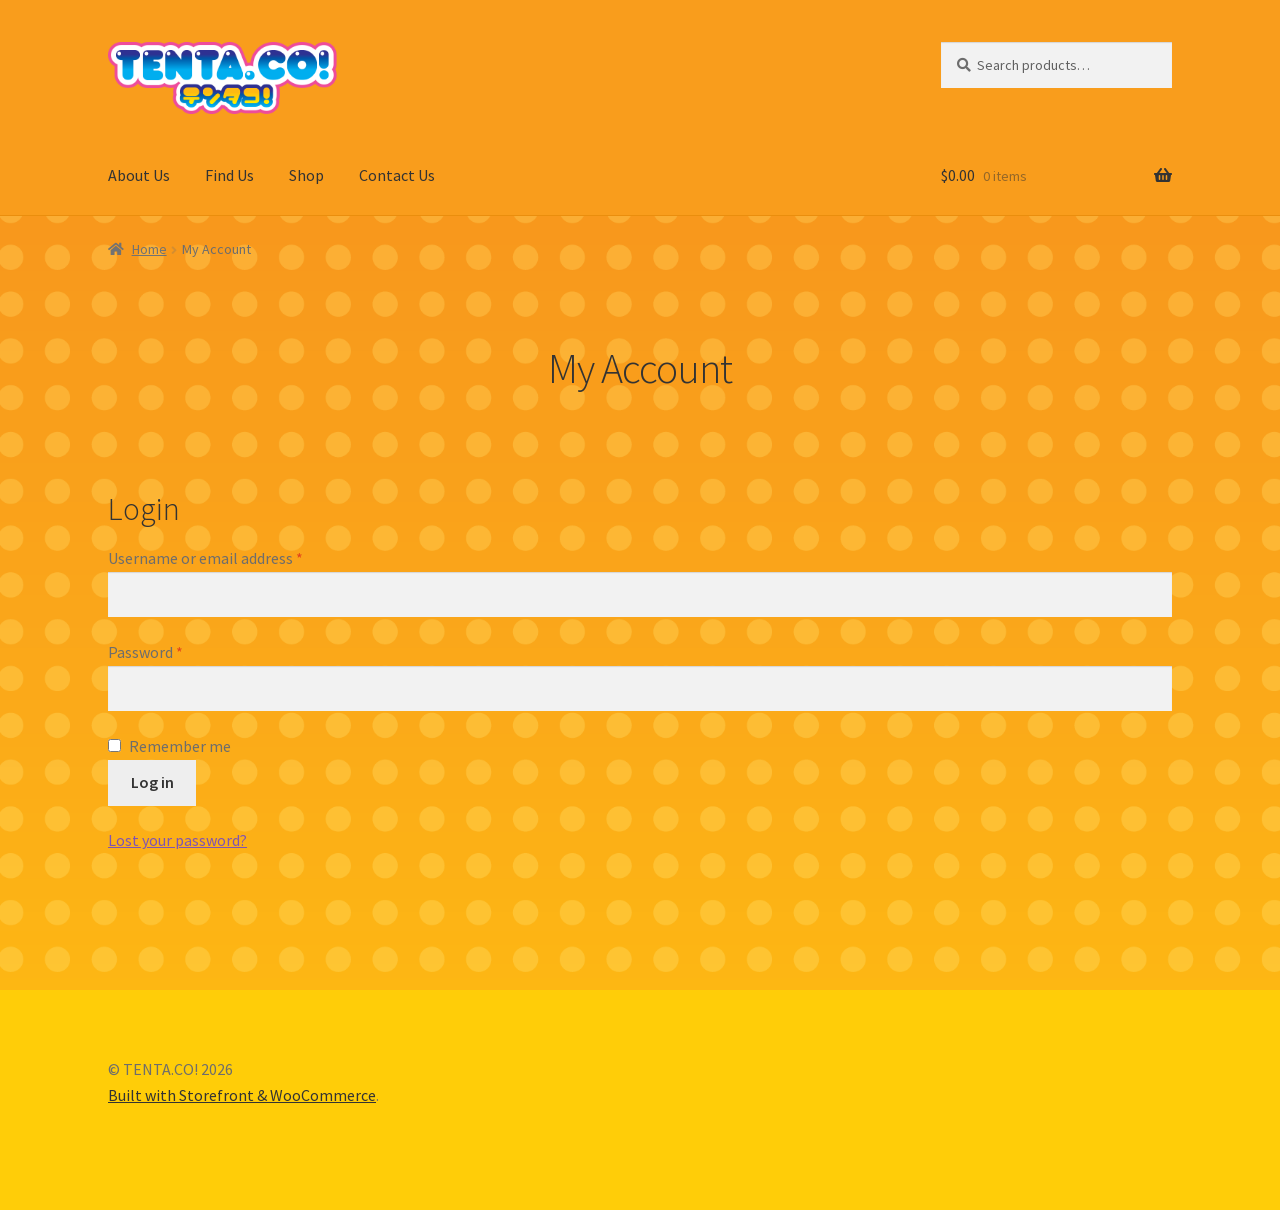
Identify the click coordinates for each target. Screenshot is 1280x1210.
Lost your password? (177, 840)
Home (149, 249)
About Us (139, 175)
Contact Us (397, 175)
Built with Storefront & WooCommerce (242, 1095)
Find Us (229, 175)
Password (145, 652)
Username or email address (205, 558)
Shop (306, 175)
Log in (152, 782)
